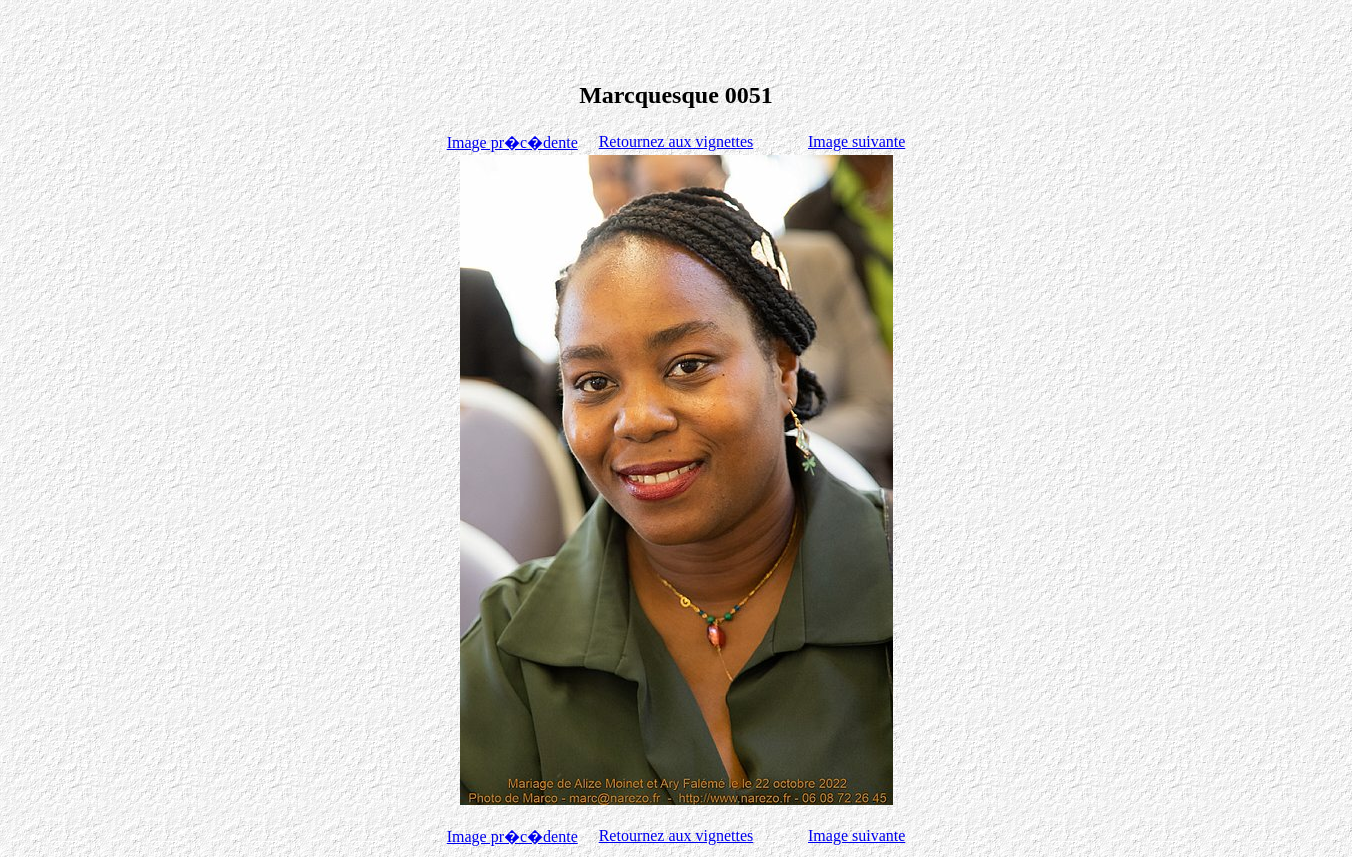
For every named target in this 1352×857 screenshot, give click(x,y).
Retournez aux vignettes (676, 141)
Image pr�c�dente (512, 142)
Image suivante (856, 141)
